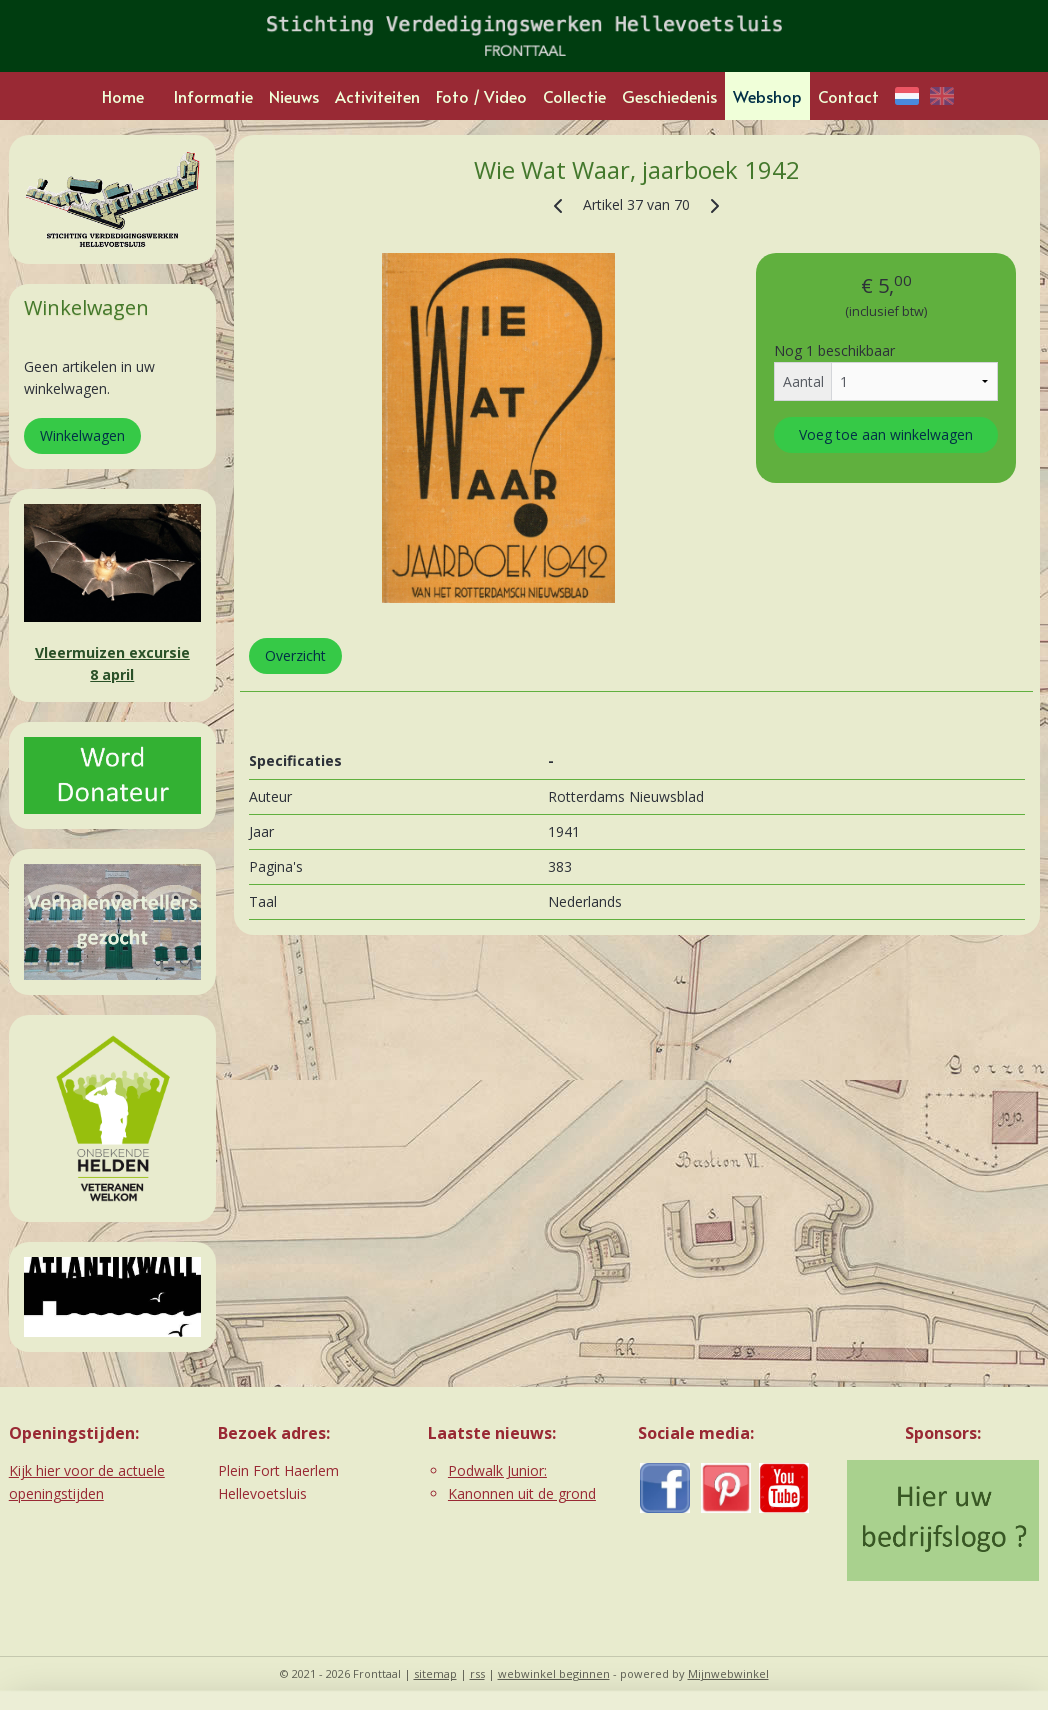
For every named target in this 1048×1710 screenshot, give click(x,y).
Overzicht (294, 655)
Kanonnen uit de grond (522, 1493)
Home (123, 96)
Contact (848, 96)
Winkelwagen (82, 435)
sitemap (435, 1673)
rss (477, 1673)
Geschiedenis (669, 96)
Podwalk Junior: (497, 1470)
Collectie (574, 96)
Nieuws (294, 96)
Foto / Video (481, 96)
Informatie (213, 96)
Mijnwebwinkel (728, 1673)
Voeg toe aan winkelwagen (886, 435)
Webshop (767, 96)
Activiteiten (377, 96)
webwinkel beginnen (554, 1673)
